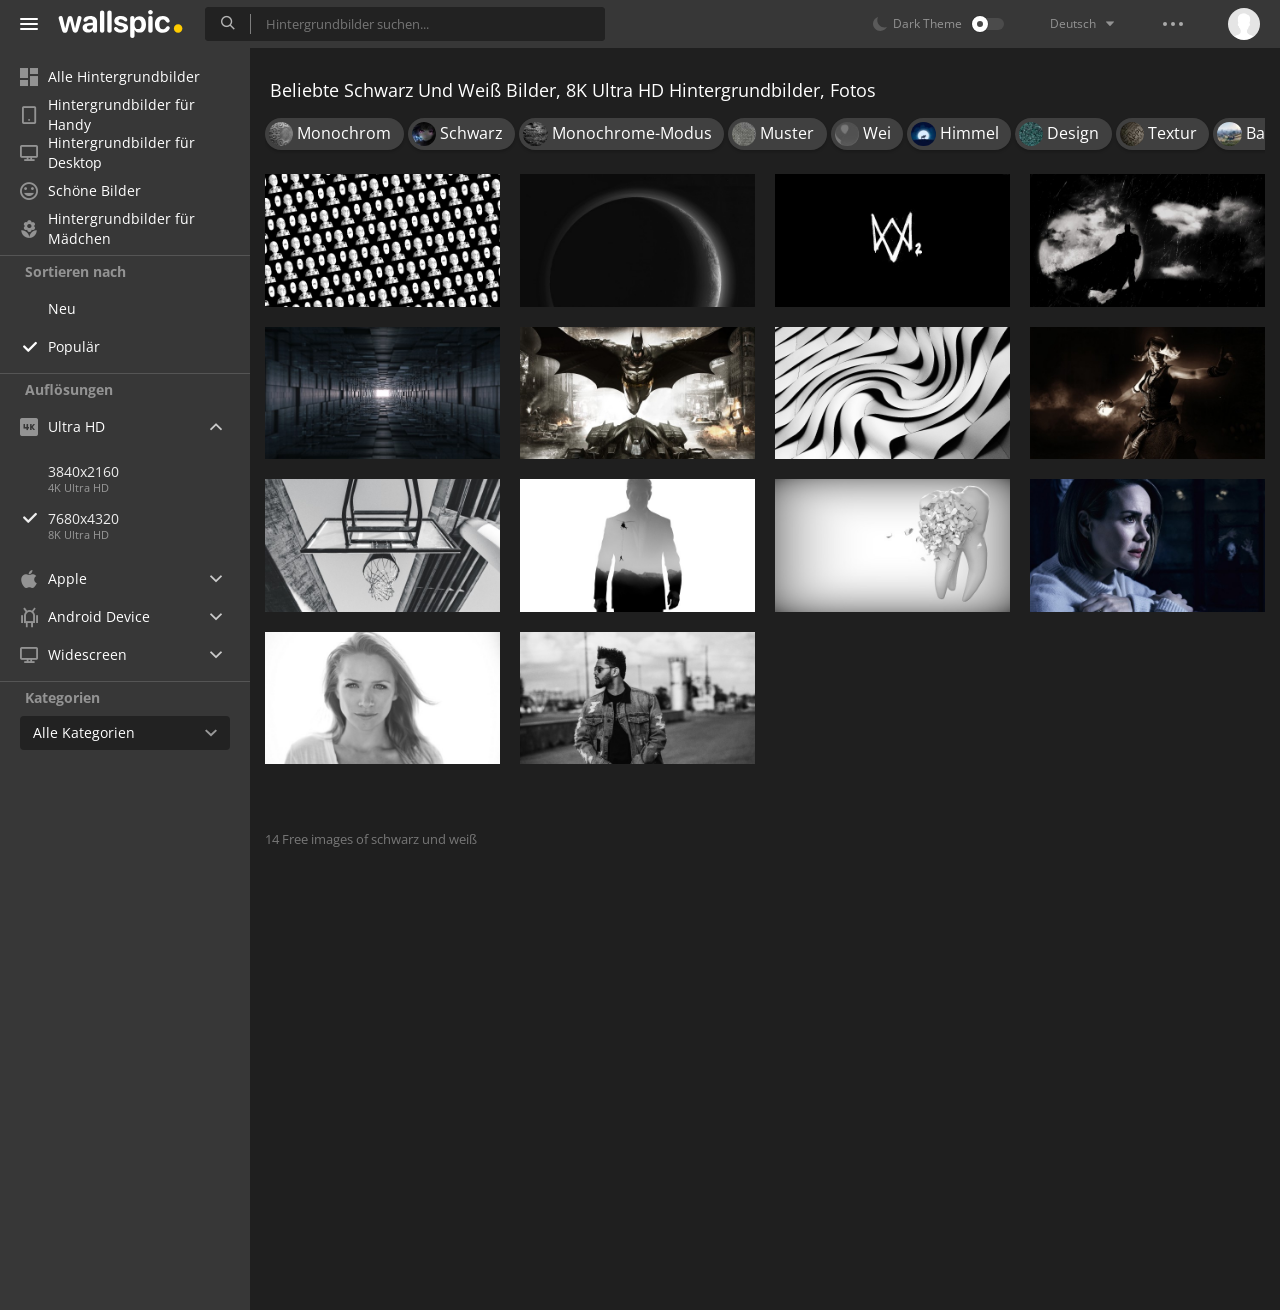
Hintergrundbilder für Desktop (107, 153)
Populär (74, 346)
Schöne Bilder (80, 190)
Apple (53, 578)
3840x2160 (83, 471)
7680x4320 (149, 518)
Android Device (85, 617)
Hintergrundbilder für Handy (107, 115)
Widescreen (73, 654)
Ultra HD (62, 426)
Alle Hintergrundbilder (110, 76)
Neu (62, 308)
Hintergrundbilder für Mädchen (107, 229)
